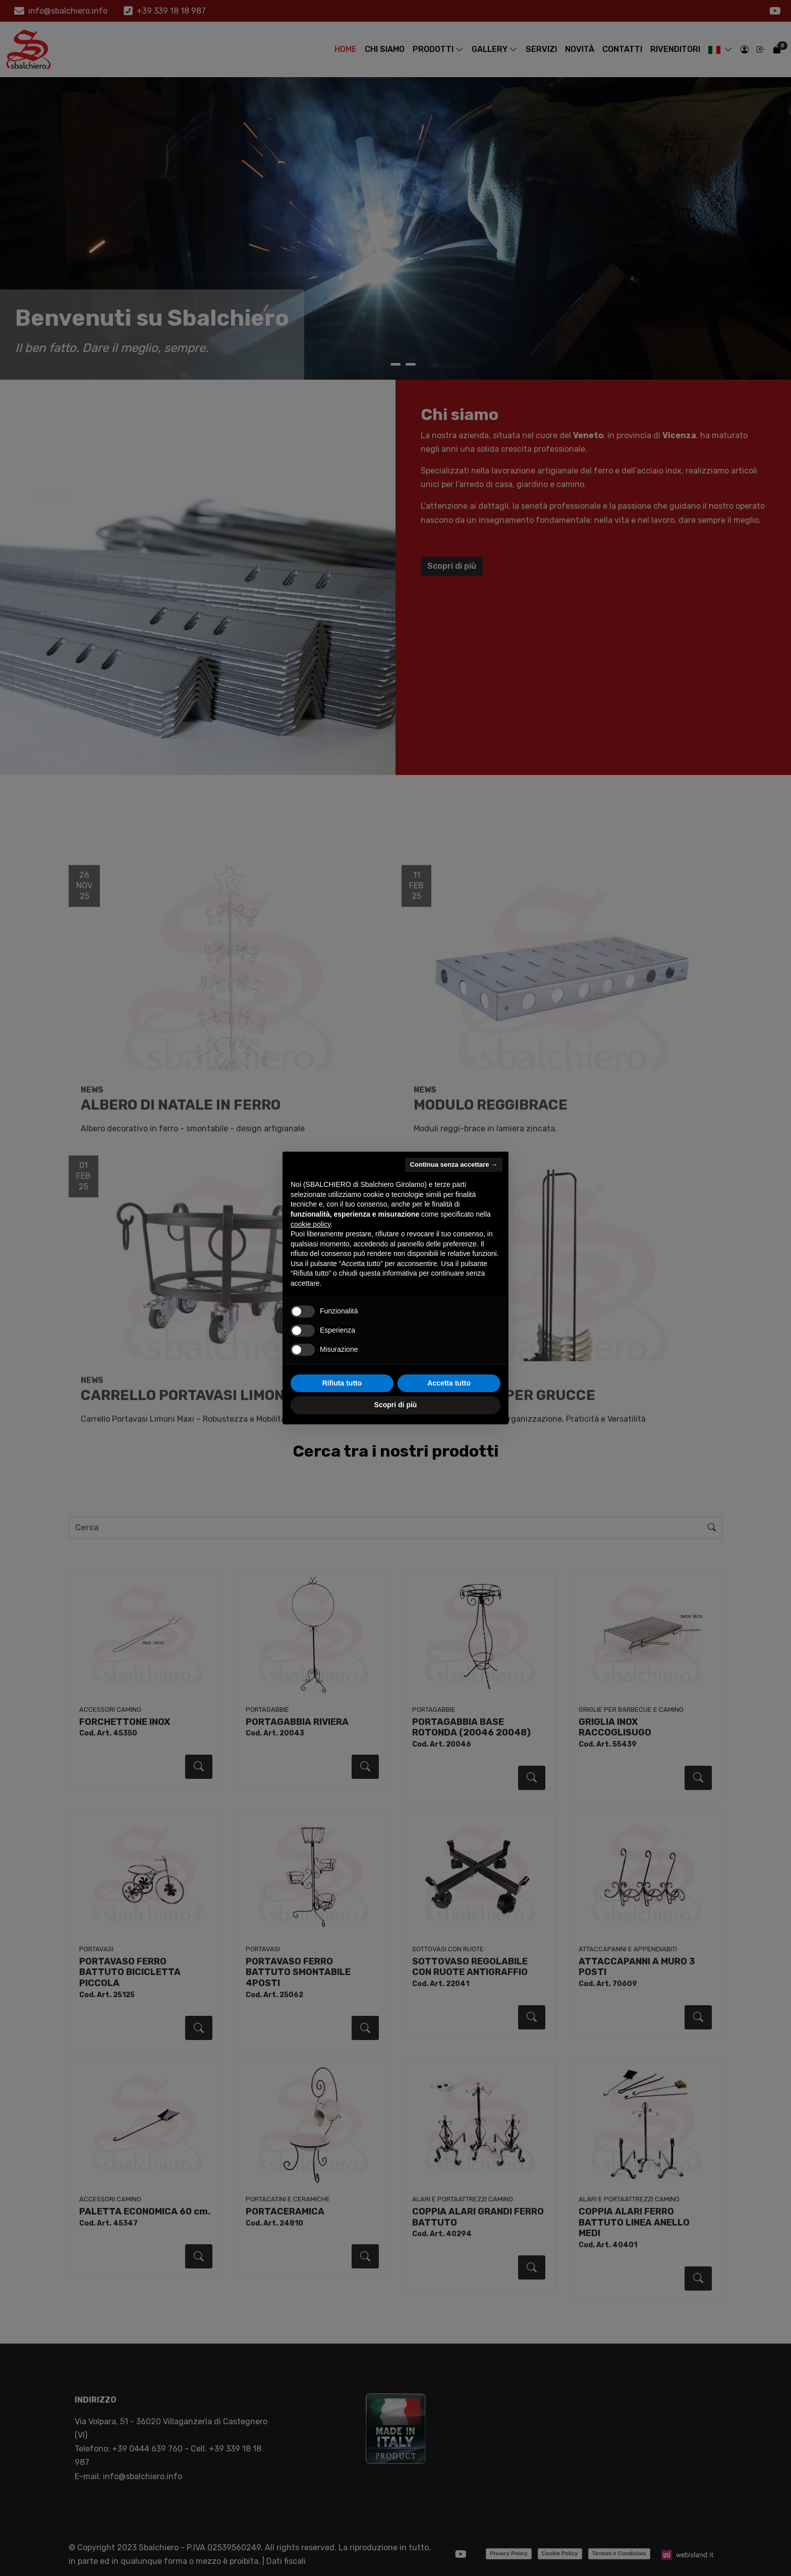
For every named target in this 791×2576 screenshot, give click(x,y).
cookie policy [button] (310, 1224)
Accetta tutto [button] (449, 1383)
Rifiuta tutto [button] (342, 1383)
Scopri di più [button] (395, 1405)
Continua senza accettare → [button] (453, 1164)
